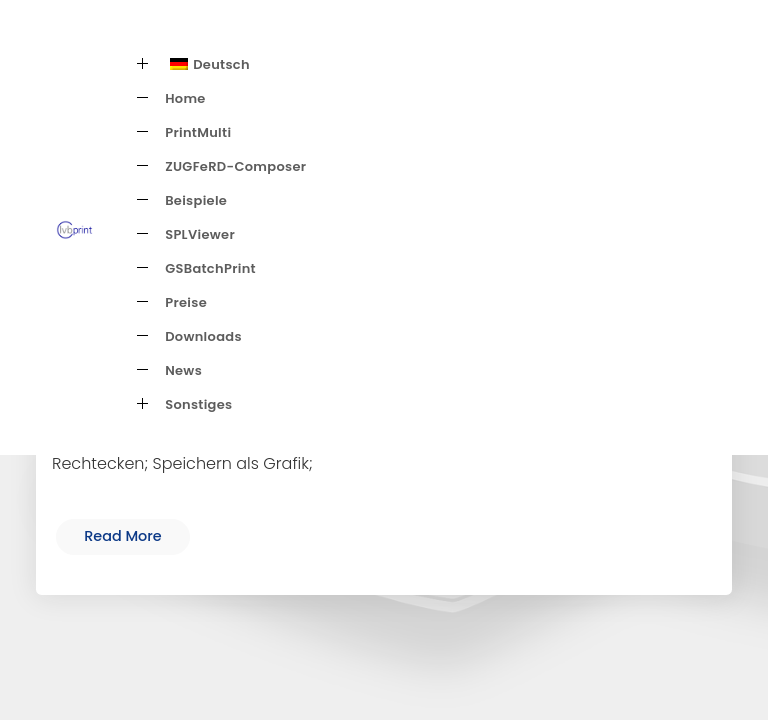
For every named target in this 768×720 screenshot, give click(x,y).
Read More (123, 536)
